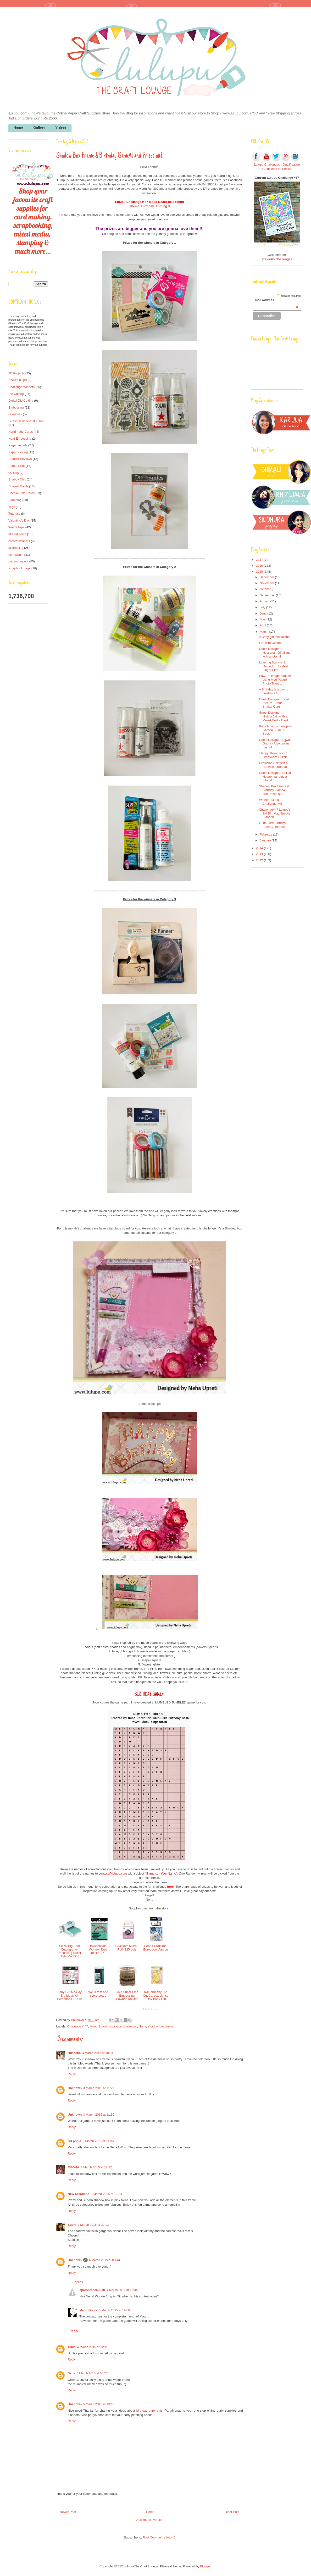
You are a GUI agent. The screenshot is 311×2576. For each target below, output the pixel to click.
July (263, 607)
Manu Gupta (88, 2310)
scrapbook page (19, 568)
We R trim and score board (98, 1993)
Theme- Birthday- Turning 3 (149, 206)
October (266, 589)
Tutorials (14, 513)
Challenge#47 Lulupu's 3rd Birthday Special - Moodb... (274, 813)
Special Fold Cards (21, 493)
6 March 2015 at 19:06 (114, 2310)
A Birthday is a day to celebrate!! (273, 691)
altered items (17, 534)
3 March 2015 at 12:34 (106, 2194)
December (267, 577)
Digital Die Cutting (20, 400)
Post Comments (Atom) (159, 2537)
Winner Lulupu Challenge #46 (271, 801)
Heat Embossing (19, 438)
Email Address (275, 300)
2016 (260, 565)
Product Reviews (20, 459)
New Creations (78, 2194)
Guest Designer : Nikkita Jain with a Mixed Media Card (273, 716)
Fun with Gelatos (270, 643)
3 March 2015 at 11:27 (98, 2088)
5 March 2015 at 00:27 (92, 2373)
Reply (72, 2074)
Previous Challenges (277, 259)
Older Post (232, 2512)
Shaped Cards (18, 486)
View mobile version (149, 2520)
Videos (61, 128)
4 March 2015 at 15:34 (122, 2290)
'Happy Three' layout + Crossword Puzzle (274, 755)
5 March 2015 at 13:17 (98, 2404)
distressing (15, 548)
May (263, 619)
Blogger (205, 2566)
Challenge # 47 (77, 2026)
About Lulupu (17, 380)
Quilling (13, 472)
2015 (260, 571)
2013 (260, 854)
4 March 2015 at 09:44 (104, 2260)
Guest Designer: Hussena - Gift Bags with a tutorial (274, 652)
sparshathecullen (92, 2290)
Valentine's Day (19, 520)
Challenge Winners (21, 387)
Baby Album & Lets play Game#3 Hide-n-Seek (275, 729)
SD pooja (74, 2141)
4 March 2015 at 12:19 (92, 2347)
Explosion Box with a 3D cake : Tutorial (273, 765)
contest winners (19, 541)
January (266, 840)
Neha (142, 2026)
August (265, 601)
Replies (77, 2282)
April (263, 625)
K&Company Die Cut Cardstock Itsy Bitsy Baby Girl (155, 1995)
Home (18, 128)
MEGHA (73, 2167)
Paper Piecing (18, 452)
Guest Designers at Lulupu (26, 421)
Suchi (72, 2224)
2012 (260, 860)
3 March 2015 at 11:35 (98, 2141)
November (267, 583)
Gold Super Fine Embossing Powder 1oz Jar (127, 1995)
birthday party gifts (149, 2410)
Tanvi (72, 2347)
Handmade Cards (20, 431)
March (264, 631)
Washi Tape (16, 527)
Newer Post (68, 2512)
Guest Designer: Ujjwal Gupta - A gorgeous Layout (274, 743)
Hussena (74, 2053)
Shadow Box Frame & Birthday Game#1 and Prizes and (274, 789)
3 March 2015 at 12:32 (96, 2167)
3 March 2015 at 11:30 (98, 2114)
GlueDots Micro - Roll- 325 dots (127, 1947)
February (266, 834)
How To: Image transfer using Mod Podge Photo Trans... (275, 679)
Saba (71, 2373)
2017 (260, 559)
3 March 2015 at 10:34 (97, 2053)
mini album (15, 554)
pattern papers (18, 561)
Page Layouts (18, 445)
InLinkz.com (149, 2009)
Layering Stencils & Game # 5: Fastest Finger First (273, 666)
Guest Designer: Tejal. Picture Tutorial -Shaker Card (274, 702)
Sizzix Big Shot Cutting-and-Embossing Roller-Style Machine (69, 1951)
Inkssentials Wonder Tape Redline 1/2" (98, 1949)
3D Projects (16, 373)
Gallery (39, 128)
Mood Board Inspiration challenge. (113, 2026)
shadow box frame (160, 2026)
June (263, 613)
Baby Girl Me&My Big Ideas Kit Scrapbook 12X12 (69, 1995)
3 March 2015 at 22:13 (93, 2224)
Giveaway (15, 414)
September (268, 595)
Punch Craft (16, 466)
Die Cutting (16, 394)
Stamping (15, 500)
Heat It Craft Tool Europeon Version (155, 1947)
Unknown (78, 2020)
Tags (11, 507)
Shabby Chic (17, 479)
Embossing (16, 407)
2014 (260, 848)
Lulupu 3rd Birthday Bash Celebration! (273, 825)
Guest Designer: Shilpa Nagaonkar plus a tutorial (275, 776)
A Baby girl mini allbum (274, 637)
